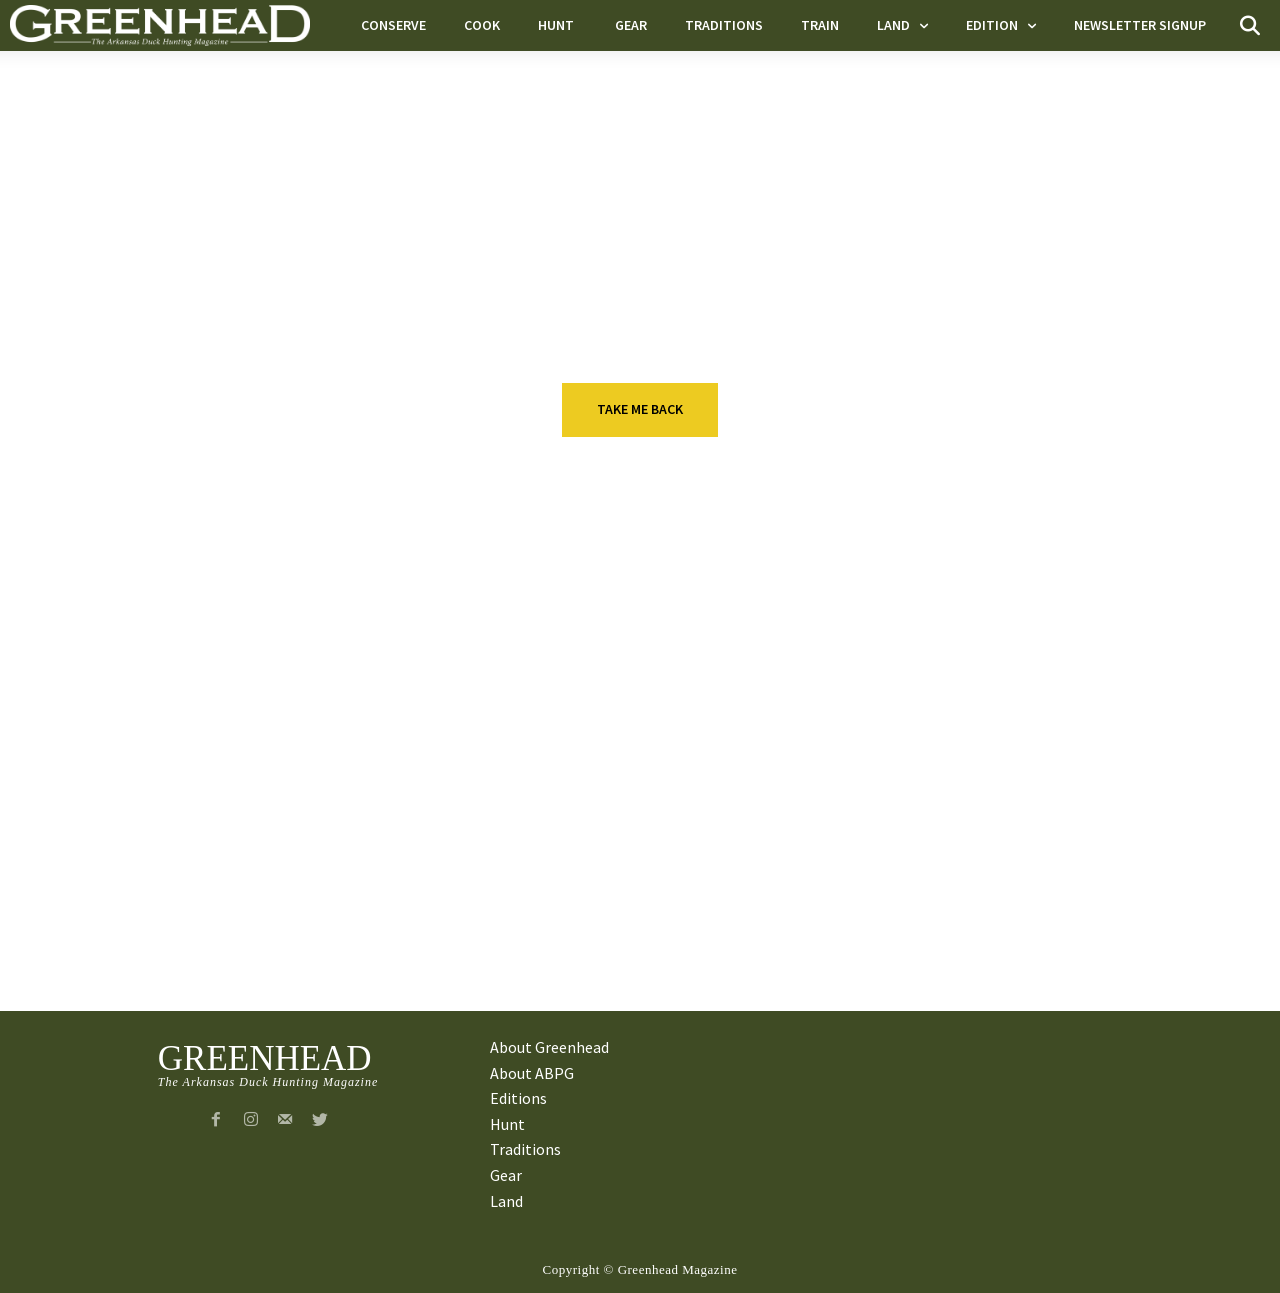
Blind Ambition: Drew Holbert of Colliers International (1101, 769)
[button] (1250, 26)
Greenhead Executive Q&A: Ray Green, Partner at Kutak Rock (1096, 919)
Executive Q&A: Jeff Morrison (299, 757)
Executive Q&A (246, 729)
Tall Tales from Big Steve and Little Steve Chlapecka (702, 769)
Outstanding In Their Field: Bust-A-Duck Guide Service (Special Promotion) (292, 919)
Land (207, 867)
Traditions (633, 729)
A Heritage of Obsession (682, 895)
